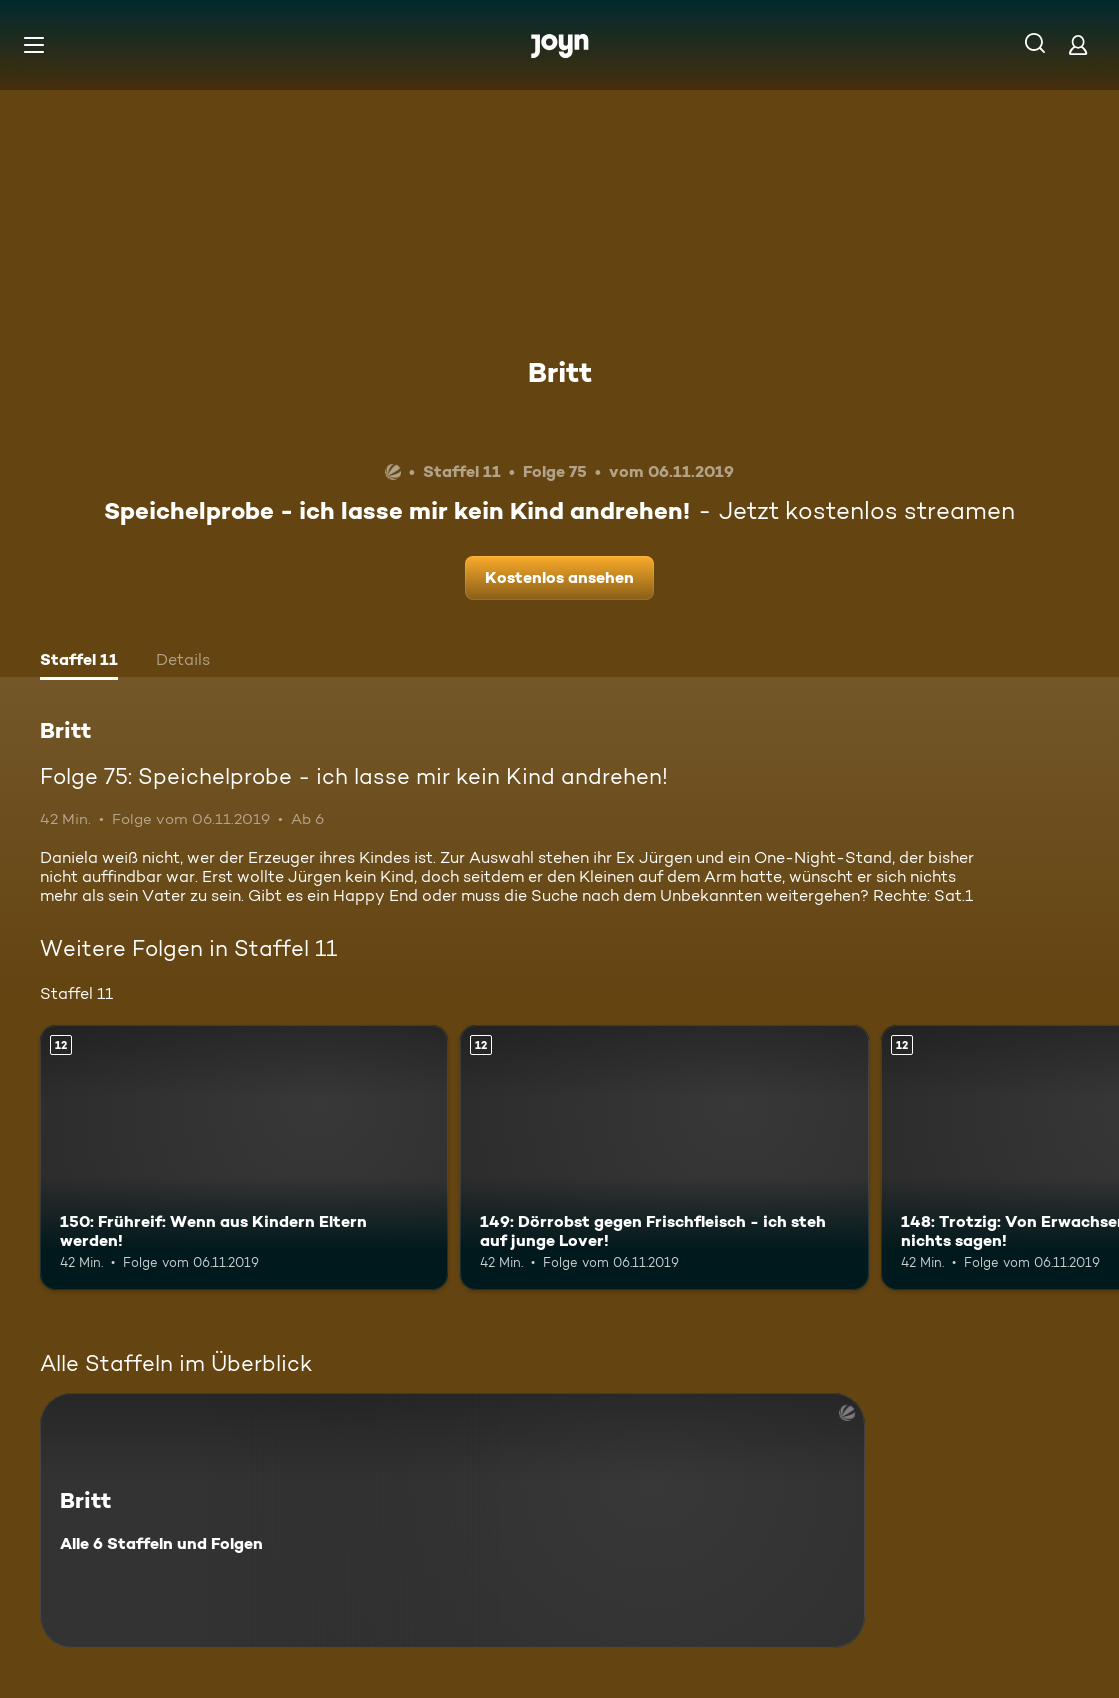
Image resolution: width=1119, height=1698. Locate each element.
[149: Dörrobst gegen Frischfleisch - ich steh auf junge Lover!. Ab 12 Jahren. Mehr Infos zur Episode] (664, 1157)
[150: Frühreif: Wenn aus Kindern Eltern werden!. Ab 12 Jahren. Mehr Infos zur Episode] (244, 1157)
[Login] (1078, 44)
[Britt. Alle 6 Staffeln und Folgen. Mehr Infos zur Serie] (452, 1520)
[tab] (79, 662)
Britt (560, 372)
